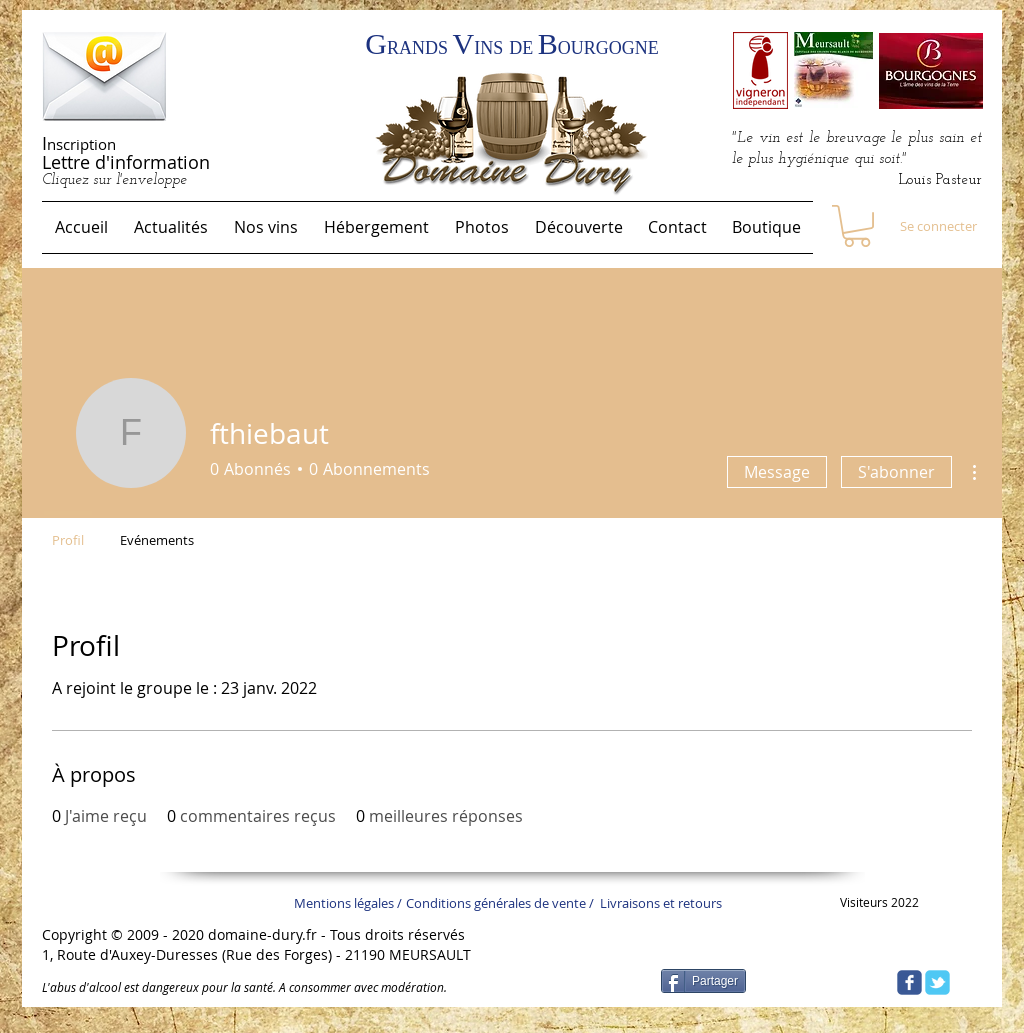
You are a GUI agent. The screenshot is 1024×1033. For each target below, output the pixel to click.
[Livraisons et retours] (667, 903)
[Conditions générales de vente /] (512, 903)
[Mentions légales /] (353, 903)
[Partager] (703, 981)
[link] (857, 226)
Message (777, 472)
